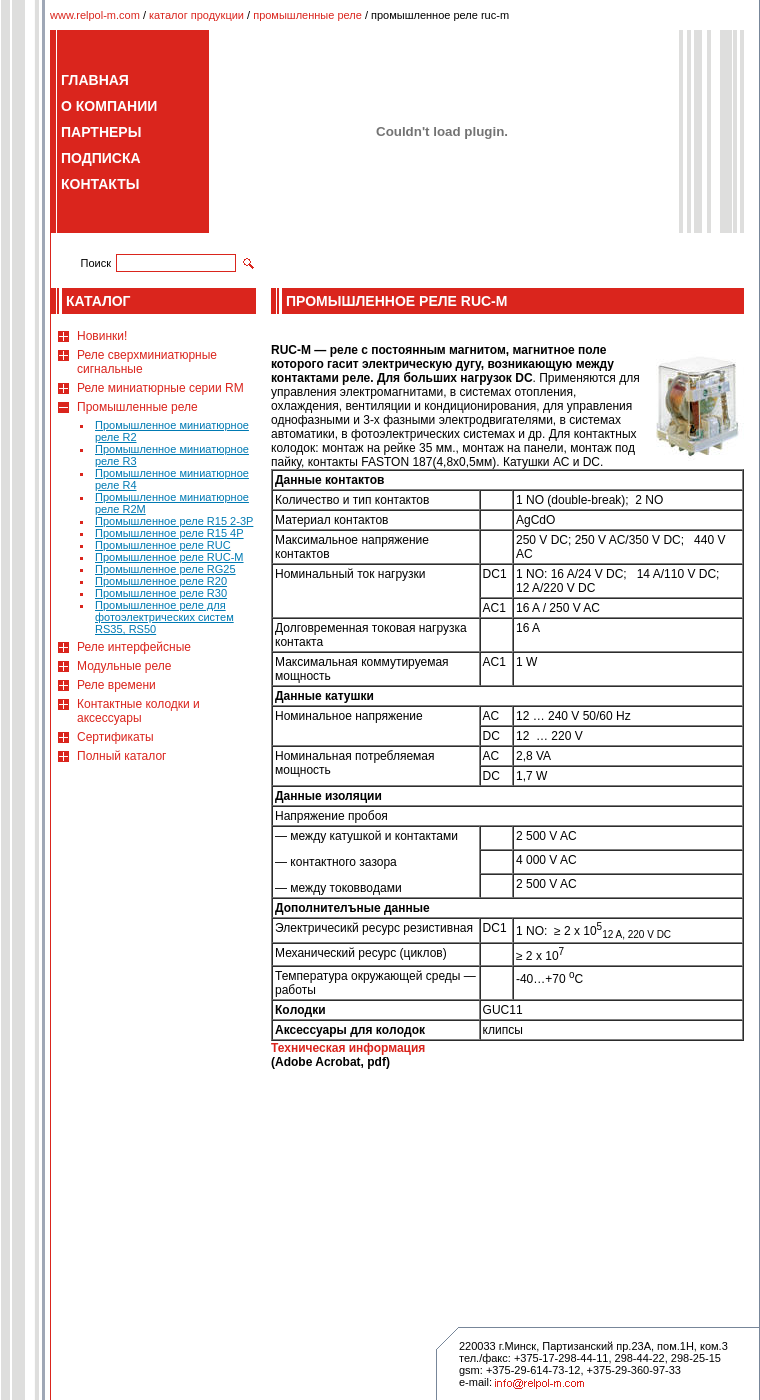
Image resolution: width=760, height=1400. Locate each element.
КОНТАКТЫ (100, 184)
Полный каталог (121, 756)
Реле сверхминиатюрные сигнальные (147, 362)
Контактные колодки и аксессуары (138, 711)
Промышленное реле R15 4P (169, 533)
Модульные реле (124, 666)
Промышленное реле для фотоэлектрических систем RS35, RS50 (164, 617)
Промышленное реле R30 (161, 593)
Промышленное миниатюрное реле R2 (172, 431)
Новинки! (102, 336)
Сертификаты (115, 737)
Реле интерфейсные (134, 647)
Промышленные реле (137, 407)
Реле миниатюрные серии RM (160, 388)
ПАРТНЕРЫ (101, 132)
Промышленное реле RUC (163, 545)
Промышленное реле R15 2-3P (174, 521)
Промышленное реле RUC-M (169, 557)
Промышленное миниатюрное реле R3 (172, 455)
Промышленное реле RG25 (165, 569)
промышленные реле (307, 15)
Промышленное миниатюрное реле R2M (172, 503)
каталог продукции (196, 15)
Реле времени (116, 685)
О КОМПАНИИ (109, 106)
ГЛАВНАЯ (95, 80)
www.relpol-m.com (95, 15)
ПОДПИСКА (101, 158)
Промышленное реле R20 (161, 581)
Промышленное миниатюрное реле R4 (172, 479)
